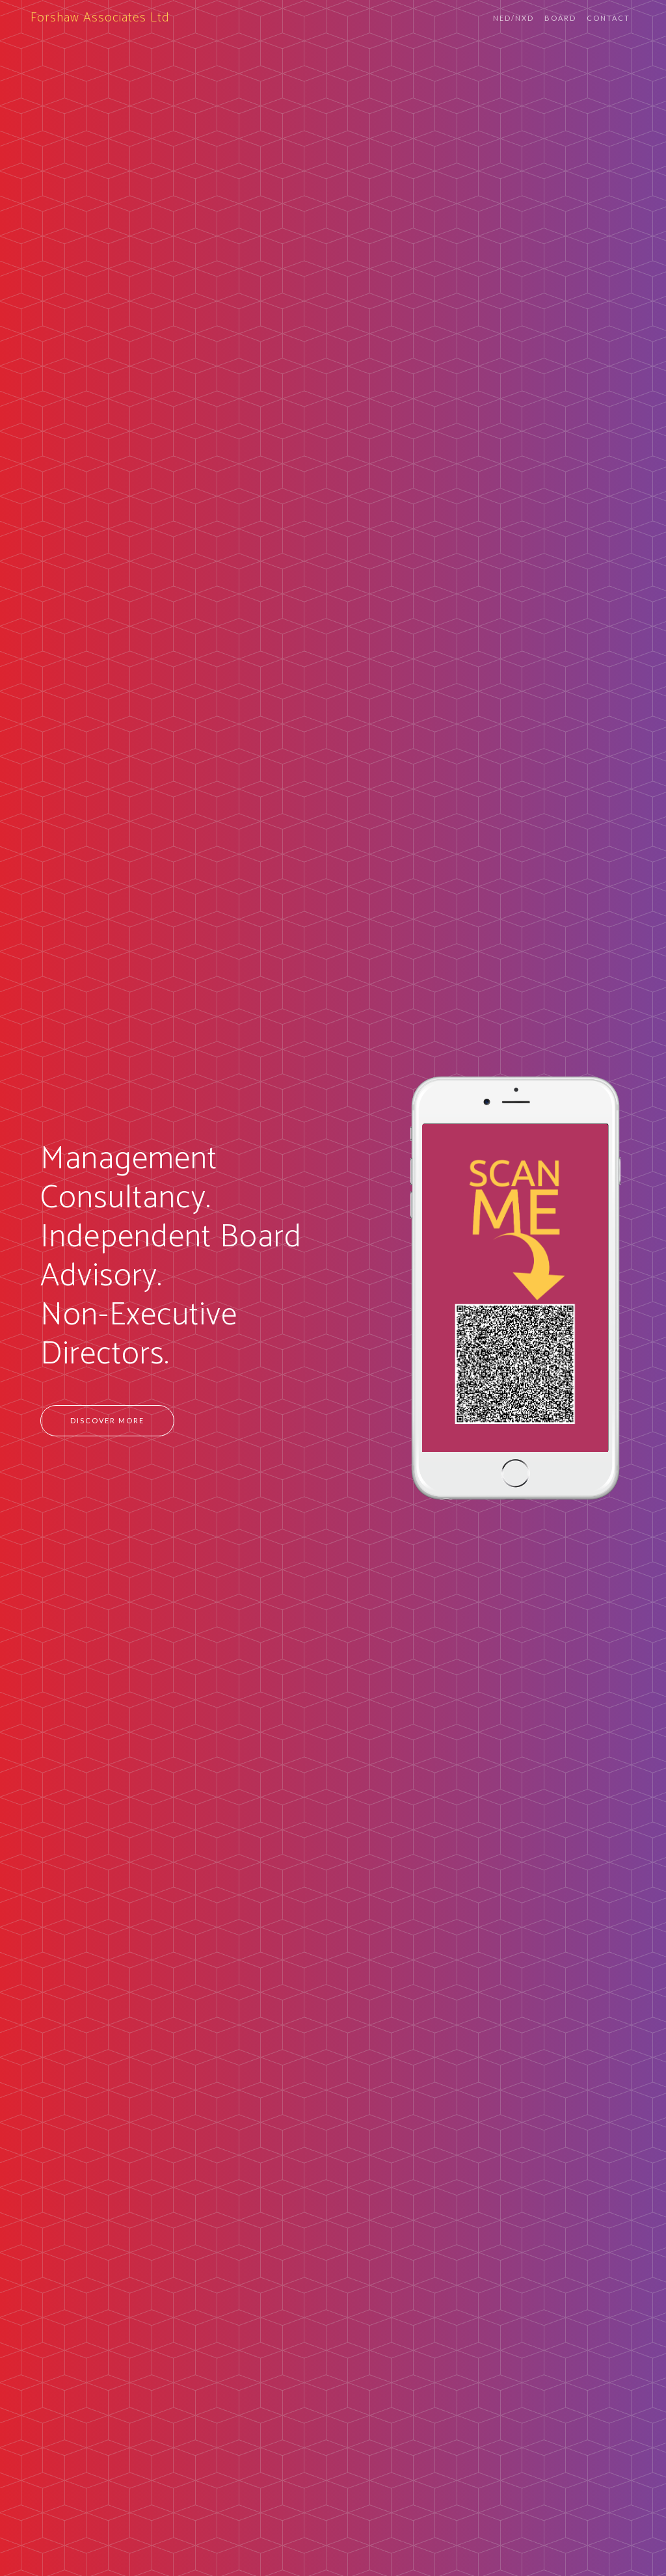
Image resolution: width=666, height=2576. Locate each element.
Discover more (107, 1420)
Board (560, 18)
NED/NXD (513, 18)
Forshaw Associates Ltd (100, 18)
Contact (608, 18)
